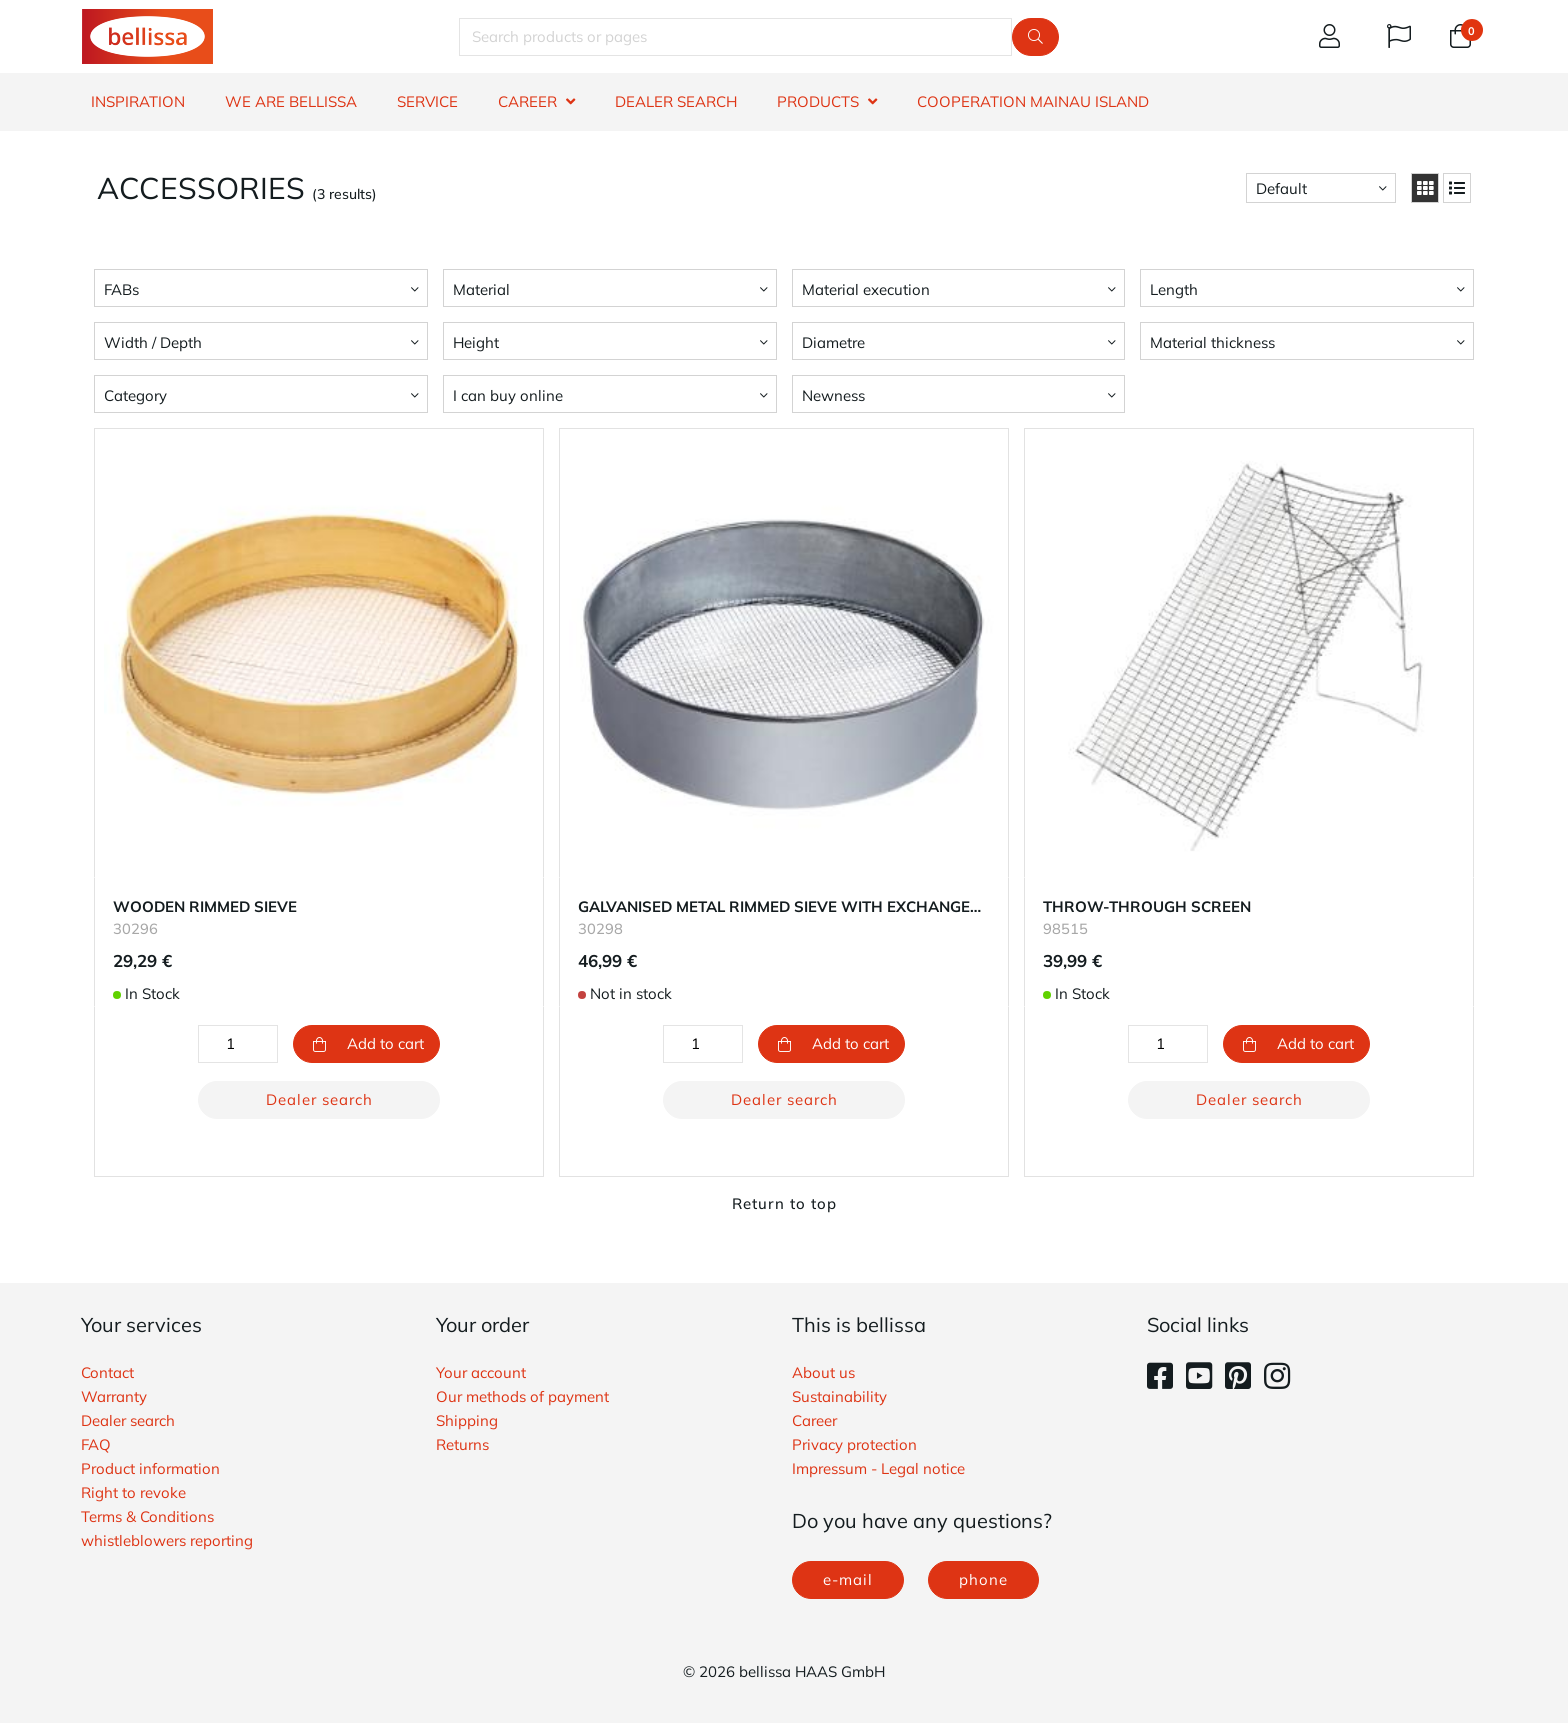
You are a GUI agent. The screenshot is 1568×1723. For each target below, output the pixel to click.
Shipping (467, 1420)
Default (1281, 188)
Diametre (833, 342)
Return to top (784, 1203)
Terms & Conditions (147, 1516)
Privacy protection (854, 1444)
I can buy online (508, 395)
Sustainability (839, 1396)
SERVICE (427, 101)
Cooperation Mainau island (1033, 101)
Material (481, 289)
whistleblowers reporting (167, 1540)
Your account (481, 1372)
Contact (107, 1372)
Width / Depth (153, 342)
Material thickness (1212, 342)
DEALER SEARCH (676, 101)
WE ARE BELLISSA (291, 101)
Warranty (114, 1396)
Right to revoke (133, 1492)
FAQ (96, 1444)
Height (476, 342)
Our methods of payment (522, 1396)
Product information (150, 1468)
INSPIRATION (138, 101)
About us (823, 1372)
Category (135, 395)
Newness (833, 395)
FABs (121, 289)
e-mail (848, 1579)
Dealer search (319, 1099)
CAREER (527, 101)
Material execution (866, 289)
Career (814, 1420)
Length (1174, 289)
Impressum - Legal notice (878, 1468)
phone (983, 1579)
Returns (462, 1444)
